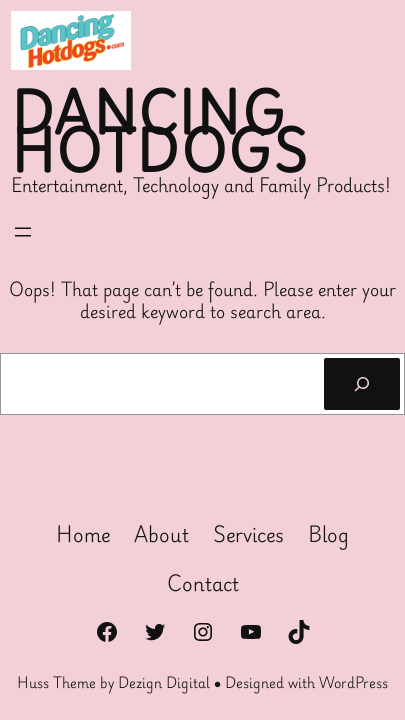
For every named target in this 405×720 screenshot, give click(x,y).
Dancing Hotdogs (159, 131)
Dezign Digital (164, 682)
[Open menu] (23, 232)
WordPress (353, 682)
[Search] (362, 384)
